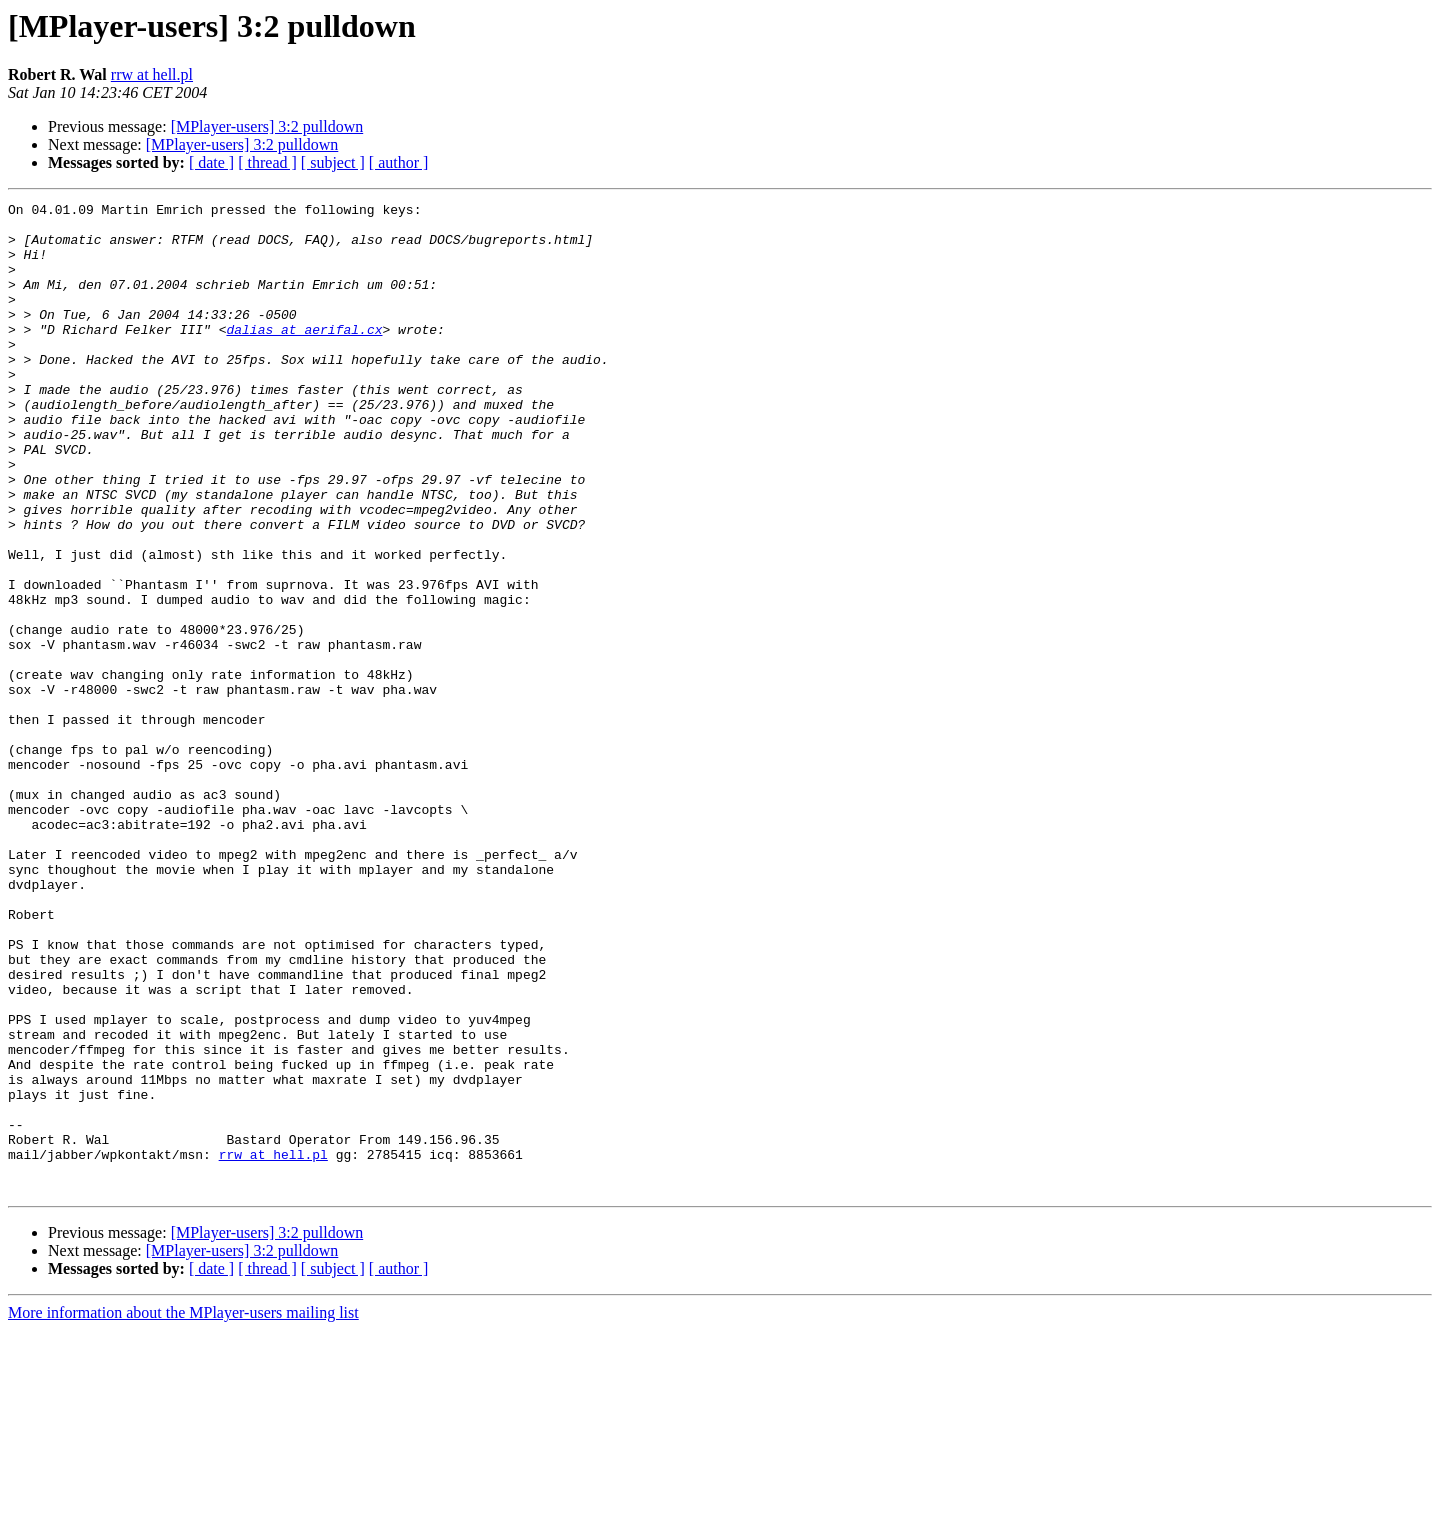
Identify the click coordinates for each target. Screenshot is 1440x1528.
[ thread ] (267, 162)
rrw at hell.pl (152, 74)
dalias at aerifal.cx (304, 356)
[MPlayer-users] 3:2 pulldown (267, 126)
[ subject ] (333, 162)
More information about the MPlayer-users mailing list (183, 1510)
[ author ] (399, 162)
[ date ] (211, 162)
